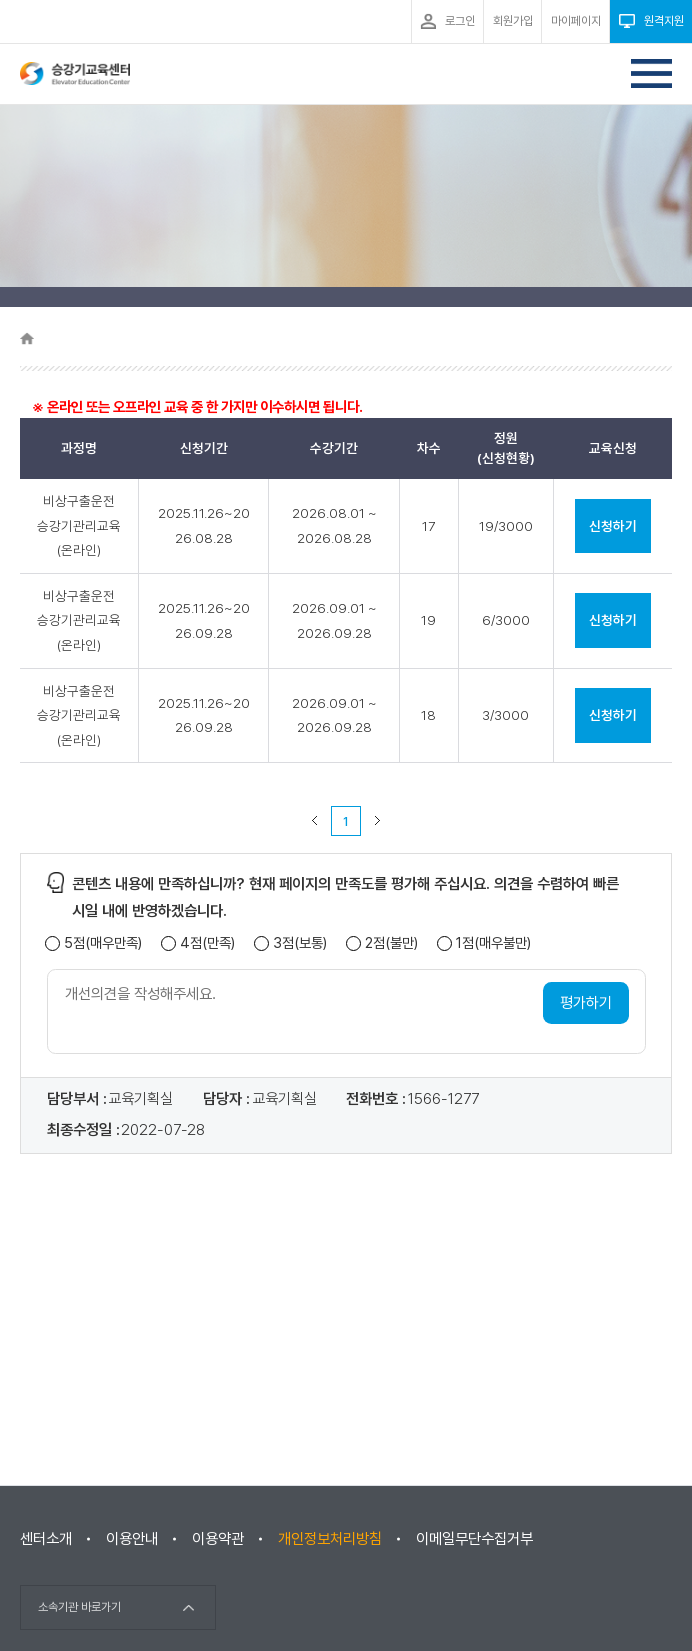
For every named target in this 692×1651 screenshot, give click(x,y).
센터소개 (46, 1539)
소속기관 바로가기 (79, 1607)
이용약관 (218, 1539)
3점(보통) (300, 943)
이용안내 (132, 1539)
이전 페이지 (315, 821)
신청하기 (613, 526)
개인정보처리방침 (330, 1539)
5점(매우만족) (103, 943)
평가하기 (586, 1003)
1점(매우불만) (493, 943)
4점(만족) (207, 943)
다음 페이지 (378, 821)
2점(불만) (391, 943)
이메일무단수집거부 (474, 1539)
